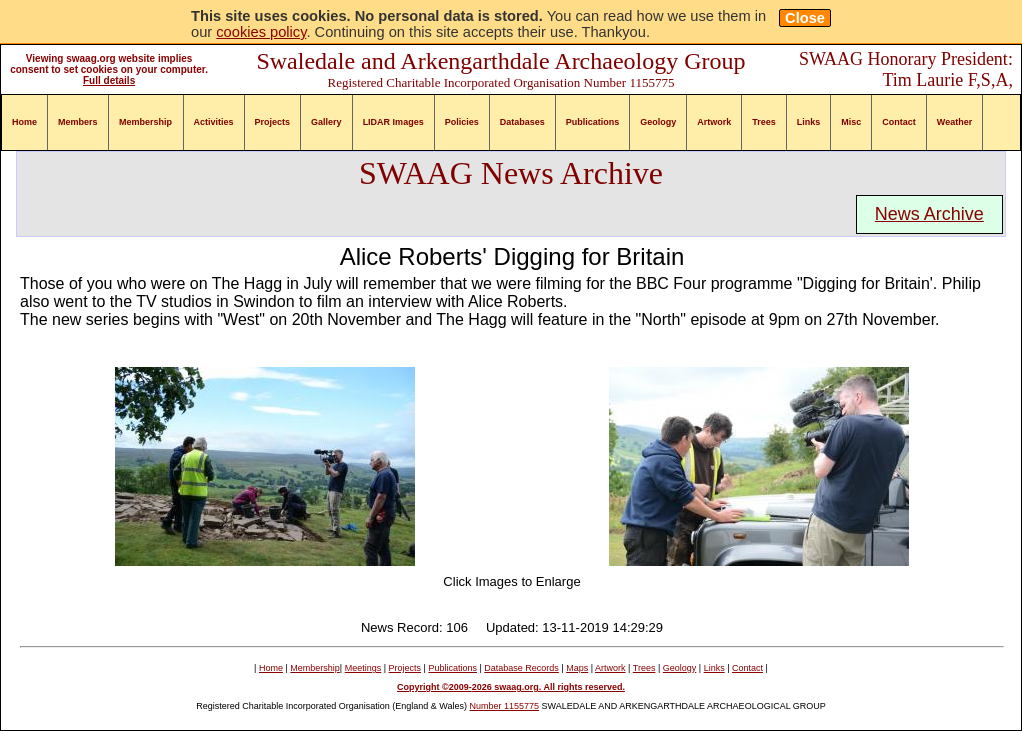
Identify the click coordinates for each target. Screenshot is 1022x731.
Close (805, 18)
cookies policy (261, 32)
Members (78, 122)
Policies (462, 122)
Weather (954, 122)
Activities (214, 122)
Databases (522, 122)
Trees (764, 122)
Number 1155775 (505, 706)
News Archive (929, 214)
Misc (851, 122)
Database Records (521, 668)
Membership (145, 122)
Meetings (363, 668)
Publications (593, 122)
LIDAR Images (393, 122)
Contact (899, 122)
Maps (577, 668)
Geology (658, 122)
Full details (109, 80)
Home (24, 122)
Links (809, 122)
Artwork (714, 122)
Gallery (326, 122)
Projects (273, 122)
